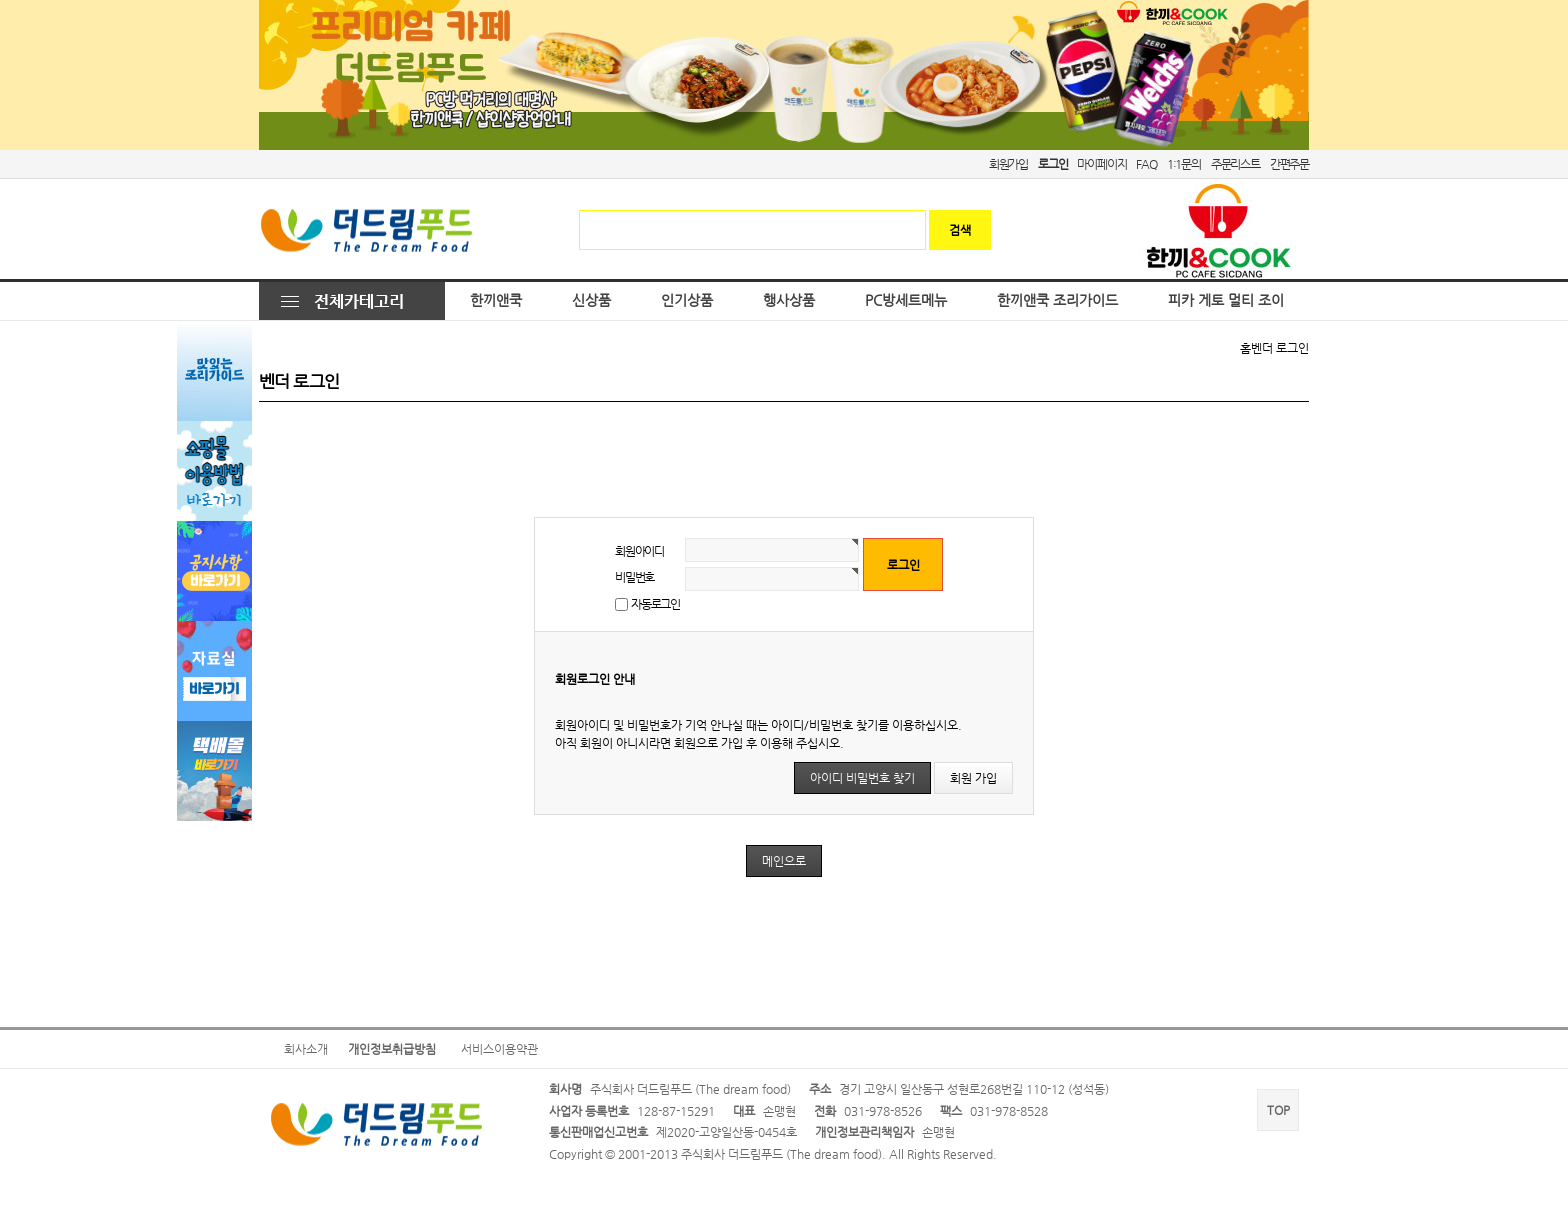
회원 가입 (973, 778)
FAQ (1146, 164)
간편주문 (1289, 164)
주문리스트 (1235, 164)
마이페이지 (1101, 164)
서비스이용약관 (499, 1049)
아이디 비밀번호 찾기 (862, 778)
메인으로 (784, 861)
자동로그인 (655, 604)
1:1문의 (1184, 164)
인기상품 (687, 300)
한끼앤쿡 (496, 300)
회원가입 (1008, 164)
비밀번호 (634, 577)
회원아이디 (639, 551)
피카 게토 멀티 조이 (1226, 300)
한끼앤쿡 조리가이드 (1057, 300)
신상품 (591, 300)
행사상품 (789, 300)
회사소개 (306, 1049)
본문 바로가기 (0, 0)
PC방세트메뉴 (906, 300)
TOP (1278, 1110)
